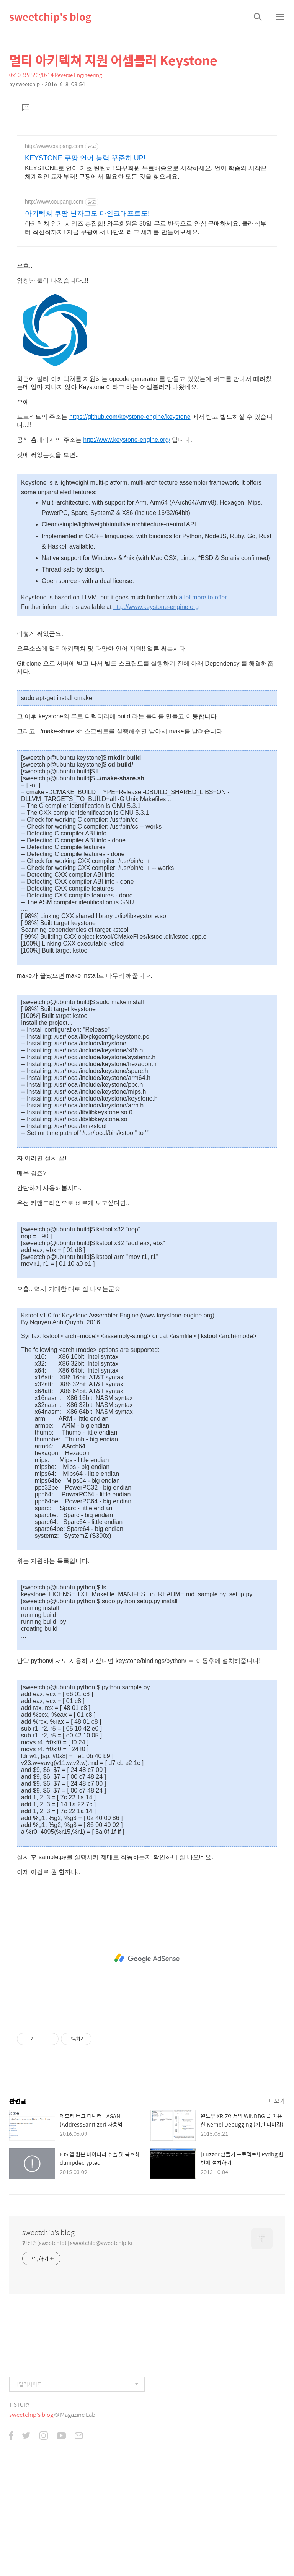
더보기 (277, 2207)
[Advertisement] (147, 307)
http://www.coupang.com (54, 146)
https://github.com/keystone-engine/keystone (130, 524)
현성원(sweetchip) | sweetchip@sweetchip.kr (77, 2350)
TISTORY (19, 2512)
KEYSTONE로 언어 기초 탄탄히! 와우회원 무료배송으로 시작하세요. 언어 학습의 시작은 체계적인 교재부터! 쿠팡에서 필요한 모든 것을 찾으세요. (146, 172)
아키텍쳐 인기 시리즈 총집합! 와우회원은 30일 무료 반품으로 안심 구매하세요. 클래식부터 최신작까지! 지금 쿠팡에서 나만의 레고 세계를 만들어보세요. (145, 227)
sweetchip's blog (50, 16)
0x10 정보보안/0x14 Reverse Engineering (55, 75)
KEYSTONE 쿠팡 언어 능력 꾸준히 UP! (85, 158)
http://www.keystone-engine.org (156, 714)
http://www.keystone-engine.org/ (126, 547)
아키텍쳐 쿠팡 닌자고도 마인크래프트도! (87, 213)
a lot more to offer (202, 704)
